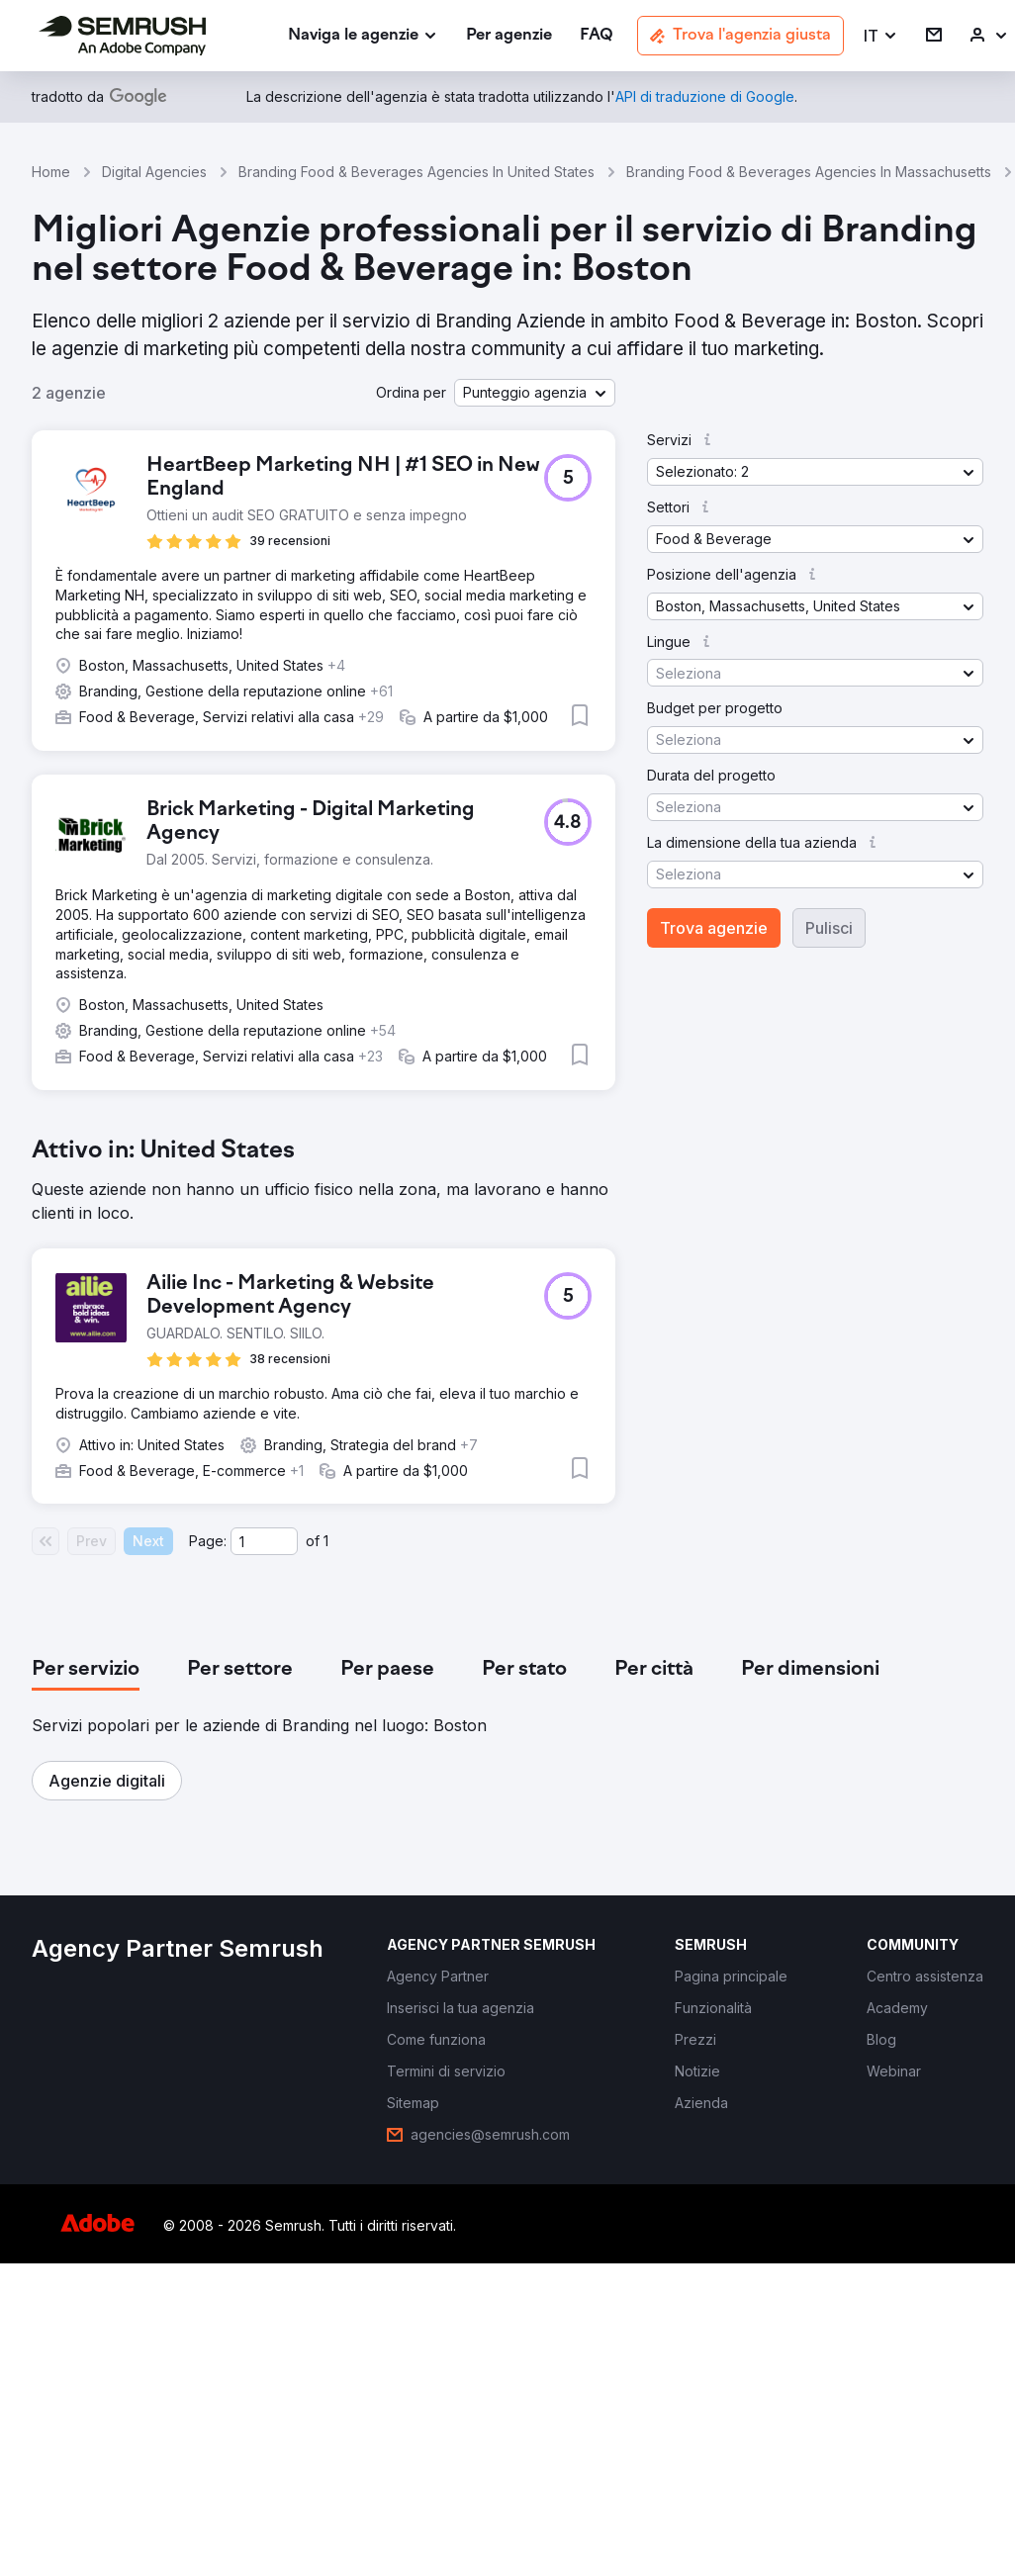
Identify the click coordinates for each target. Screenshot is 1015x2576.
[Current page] (264, 1541)
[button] (881, 36)
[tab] (85, 1670)
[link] (509, 36)
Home (51, 171)
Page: (208, 1540)
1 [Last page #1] (325, 1540)
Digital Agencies (154, 171)
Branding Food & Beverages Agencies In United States (416, 171)
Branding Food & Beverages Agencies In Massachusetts (808, 171)
